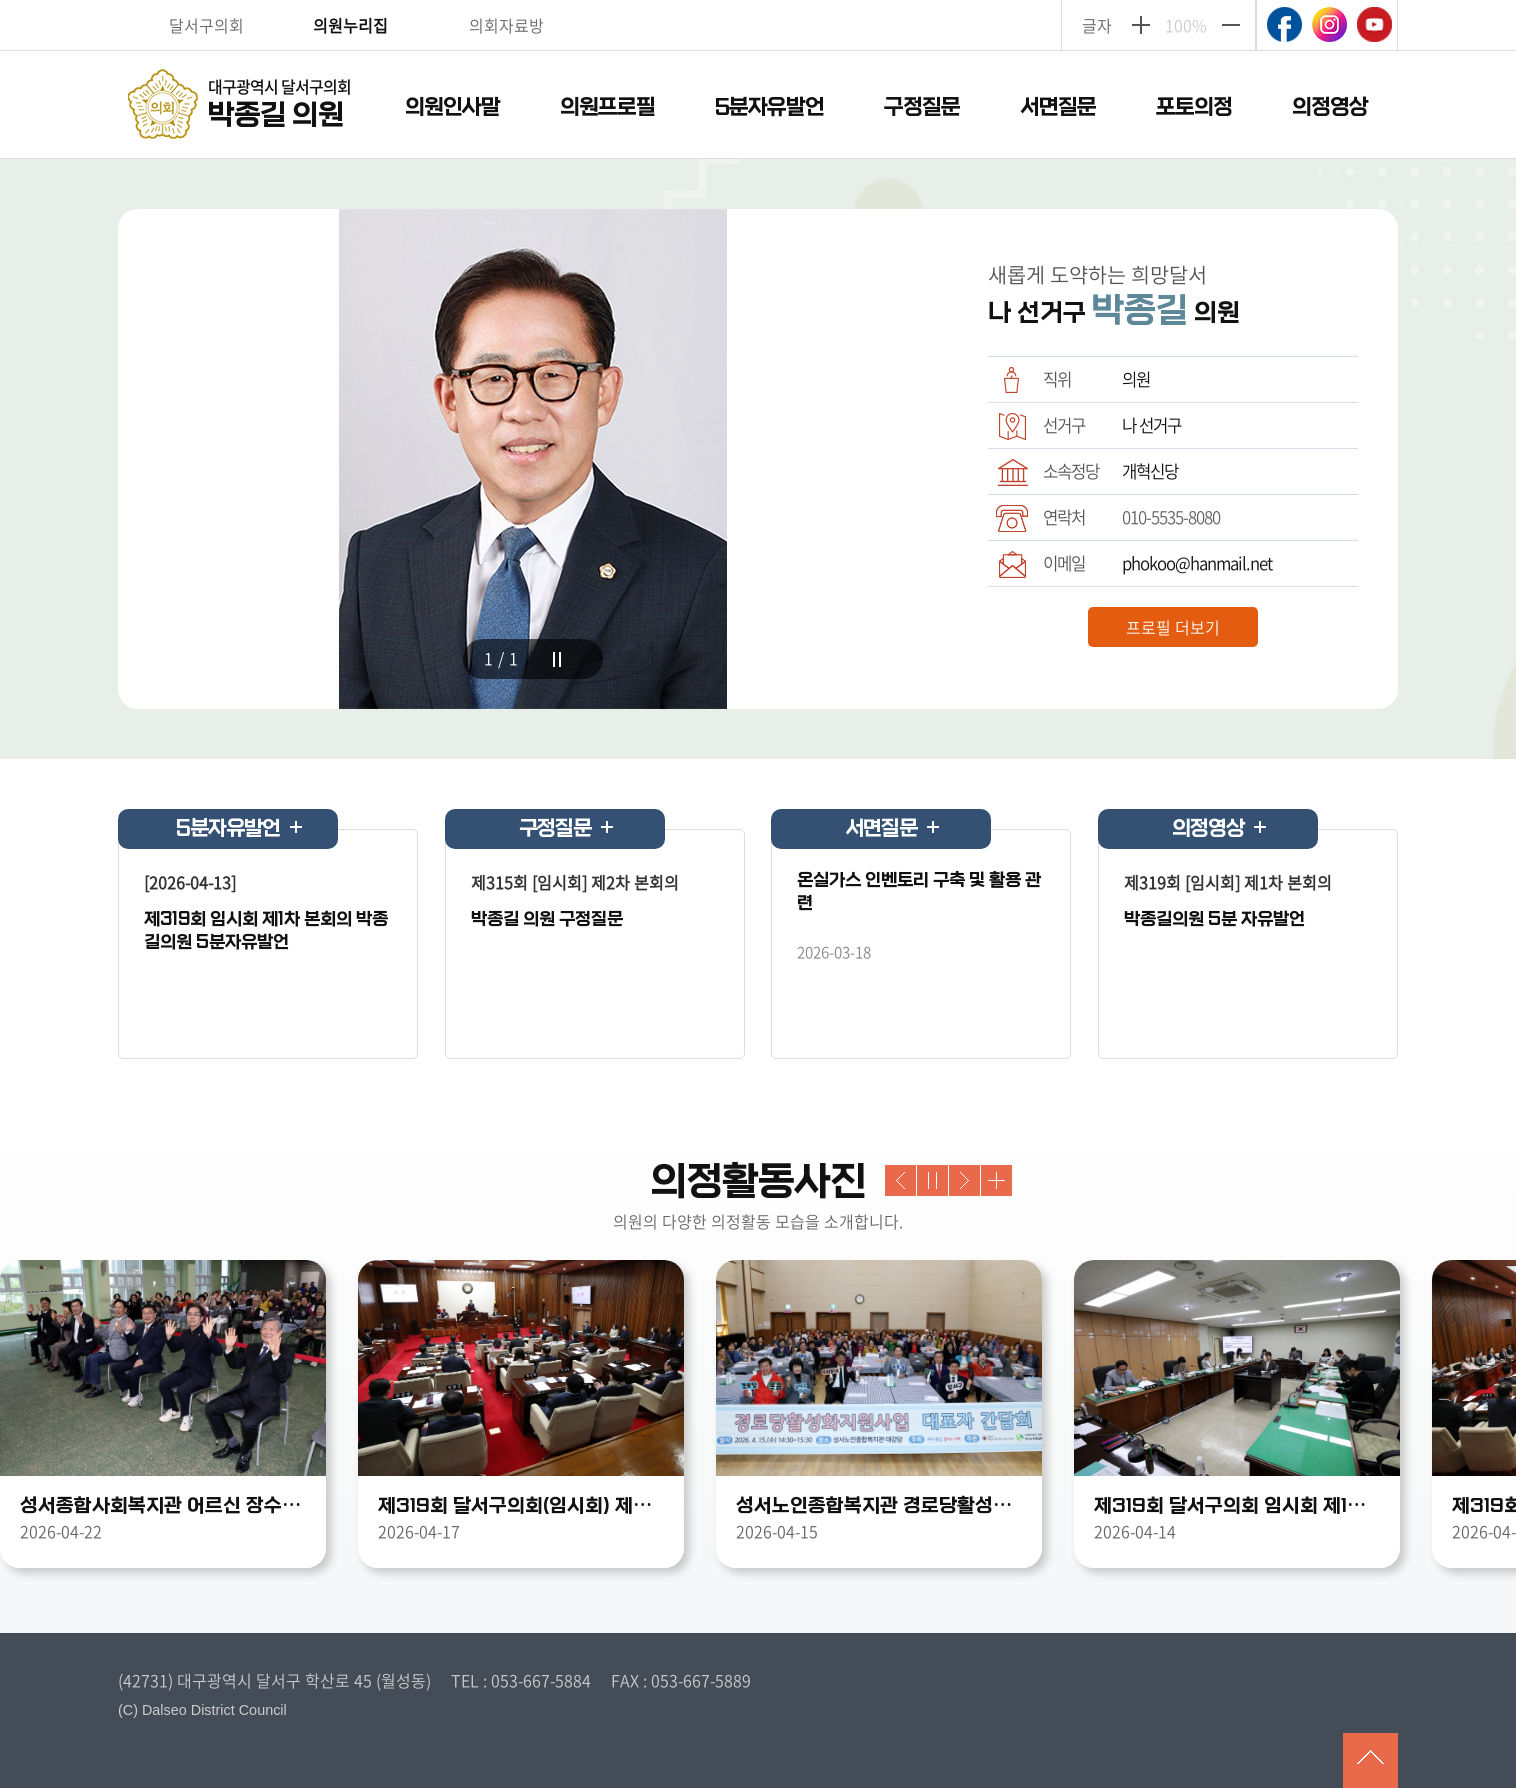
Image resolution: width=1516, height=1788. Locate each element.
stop (557, 659)
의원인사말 (452, 107)
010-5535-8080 (1171, 517)
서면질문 (1058, 107)
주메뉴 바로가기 (758, 1)
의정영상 (1330, 107)
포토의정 (1194, 107)
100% (1186, 25)
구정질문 (922, 107)
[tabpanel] (533, 459)
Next (964, 1180)
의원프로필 (607, 107)
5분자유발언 (769, 107)
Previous (900, 1180)
